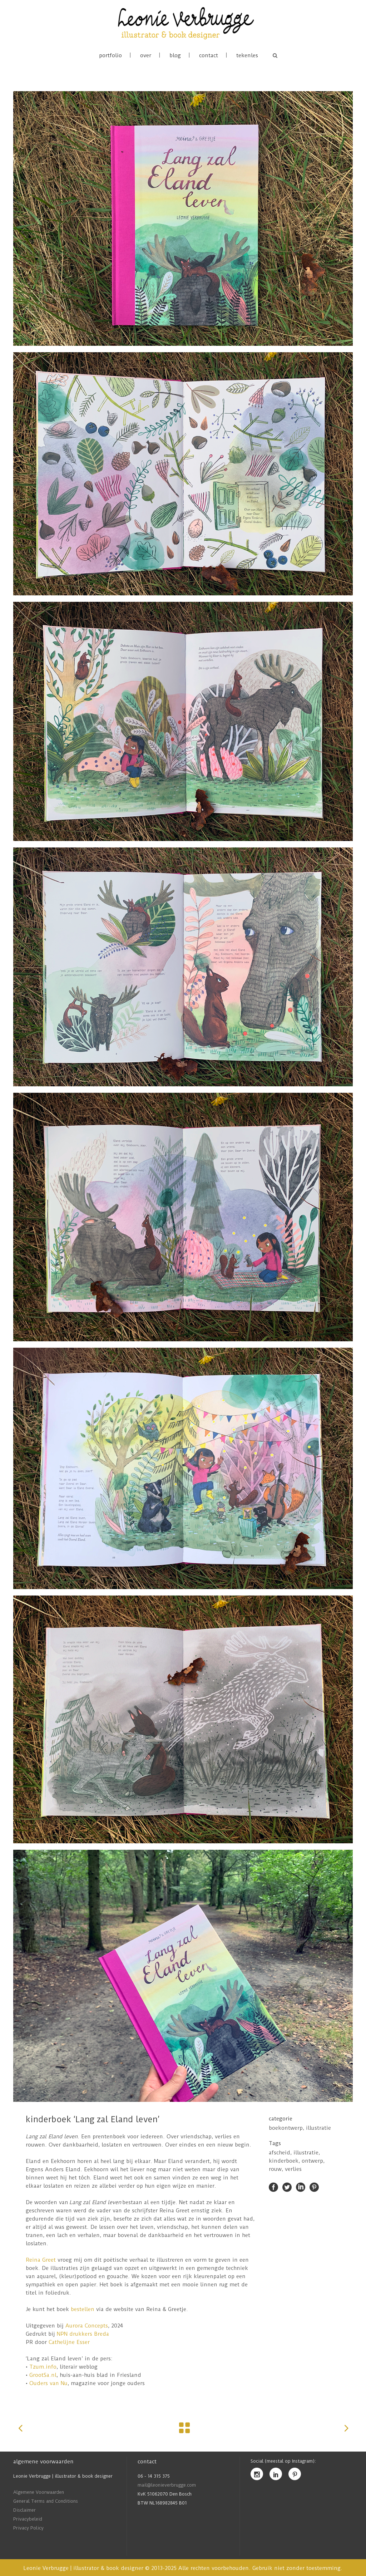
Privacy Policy (28, 2528)
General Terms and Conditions (45, 2501)
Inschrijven (304, 2546)
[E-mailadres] (304, 2505)
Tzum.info (42, 2367)
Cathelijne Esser (69, 2342)
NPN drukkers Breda (82, 2334)
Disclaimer (24, 2510)
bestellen (82, 2309)
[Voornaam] (304, 2518)
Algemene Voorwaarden (38, 2492)
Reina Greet (41, 2260)
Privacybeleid (27, 2519)
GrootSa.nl (42, 2375)
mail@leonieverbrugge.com (167, 2485)
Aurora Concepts (86, 2325)
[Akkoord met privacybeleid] (306, 2529)
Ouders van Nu (48, 2383)
